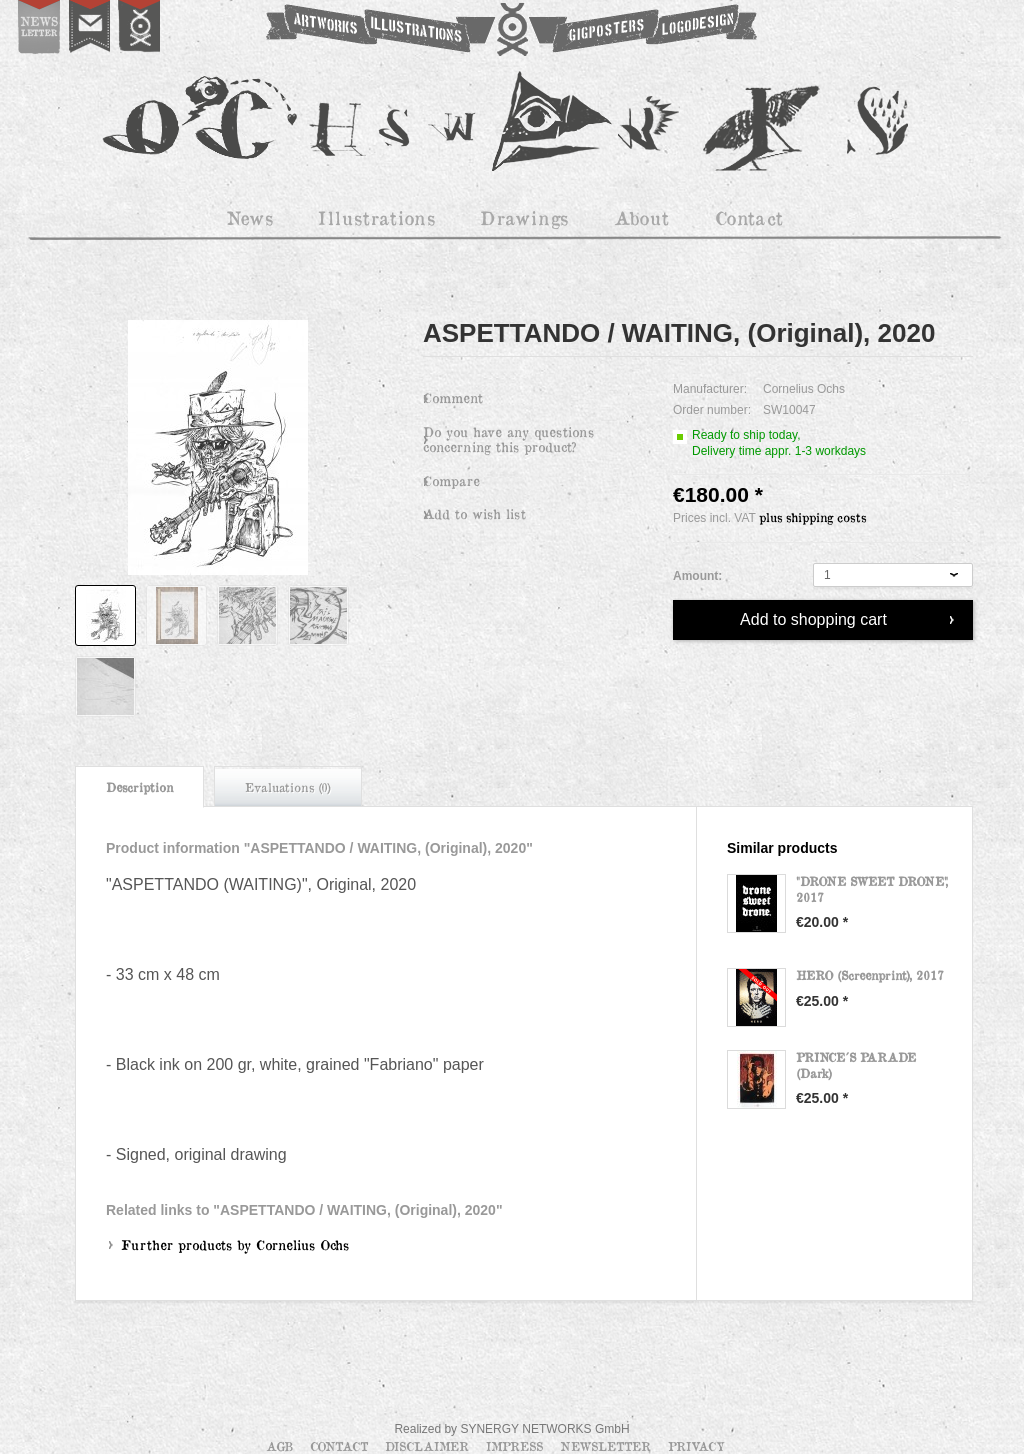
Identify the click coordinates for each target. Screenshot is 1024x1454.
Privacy (696, 1446)
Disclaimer (429, 1446)
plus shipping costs (812, 517)
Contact (341, 1446)
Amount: (697, 576)
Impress (516, 1446)
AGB (281, 1446)
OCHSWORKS (510, 30)
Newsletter (607, 1446)
